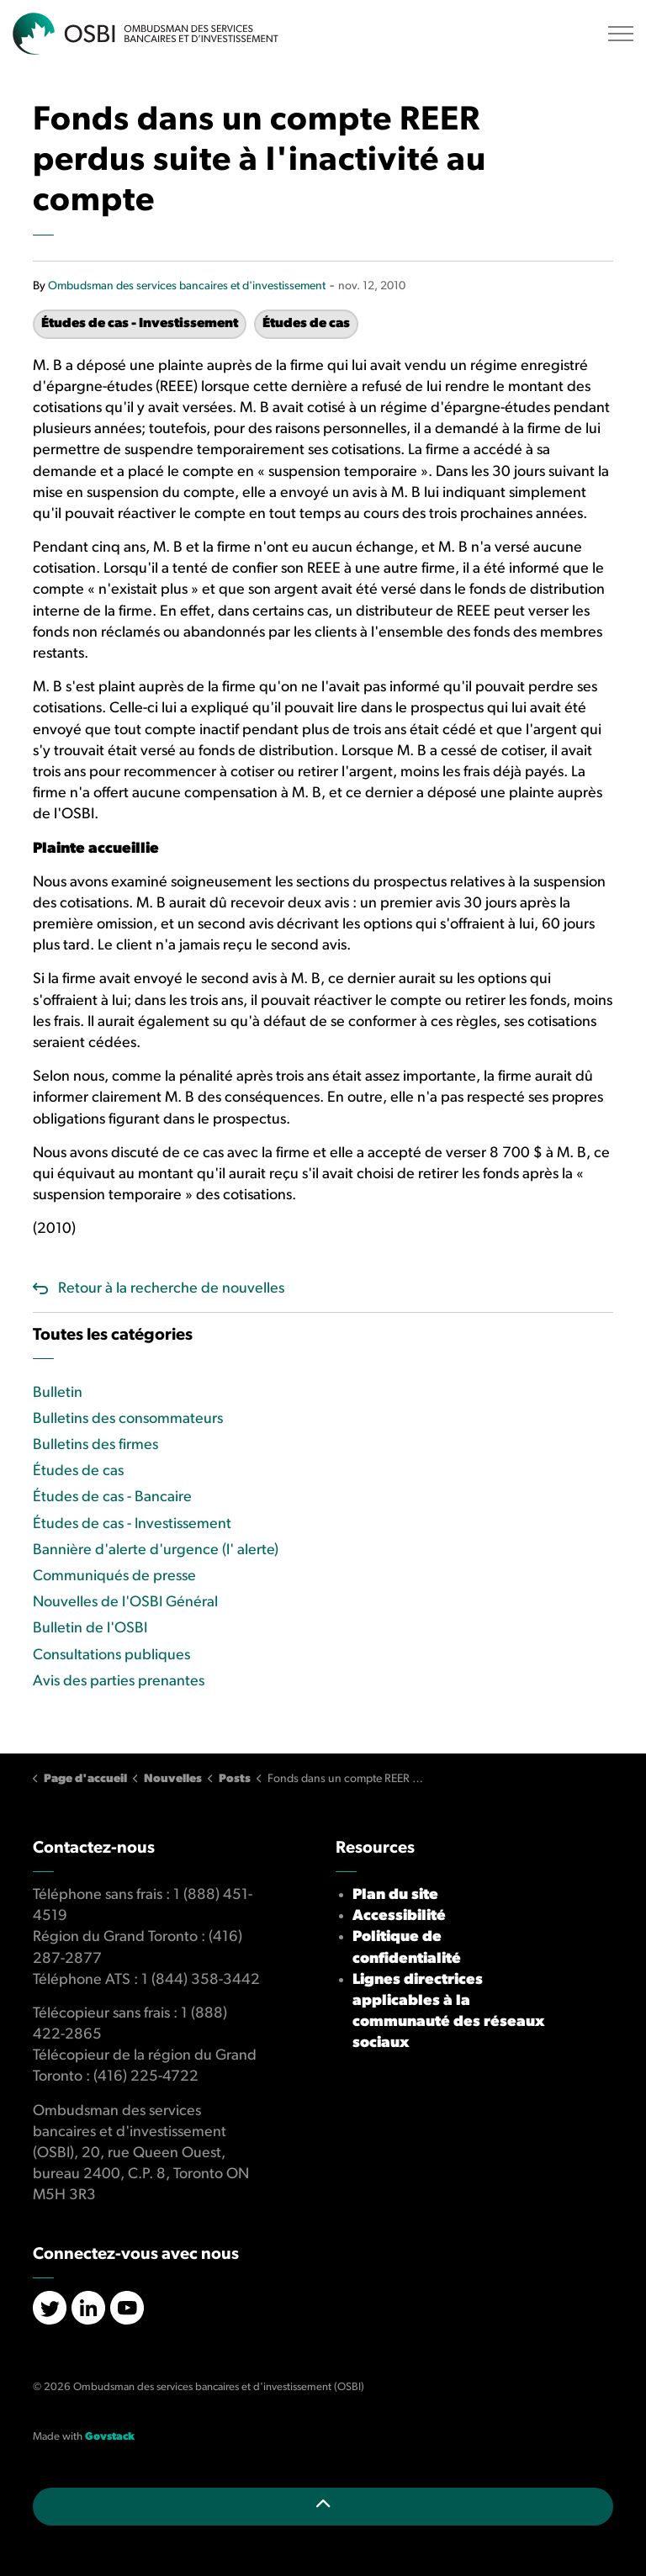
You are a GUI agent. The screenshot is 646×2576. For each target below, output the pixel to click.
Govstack (110, 2436)
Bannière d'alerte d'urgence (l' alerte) (155, 1550)
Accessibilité (399, 1916)
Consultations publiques (111, 1656)
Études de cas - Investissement (139, 324)
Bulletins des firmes (95, 1445)
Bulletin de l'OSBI (90, 1629)
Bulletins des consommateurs (128, 1419)
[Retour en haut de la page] (323, 2507)
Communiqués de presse (114, 1576)
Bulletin (57, 1393)
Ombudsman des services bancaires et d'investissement (187, 286)
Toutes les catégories (113, 1335)
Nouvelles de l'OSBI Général (125, 1603)
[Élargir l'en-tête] (621, 33)
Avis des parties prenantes (118, 1682)
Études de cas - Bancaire (112, 1497)
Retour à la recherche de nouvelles (171, 1289)
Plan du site (395, 1895)
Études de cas (306, 324)
